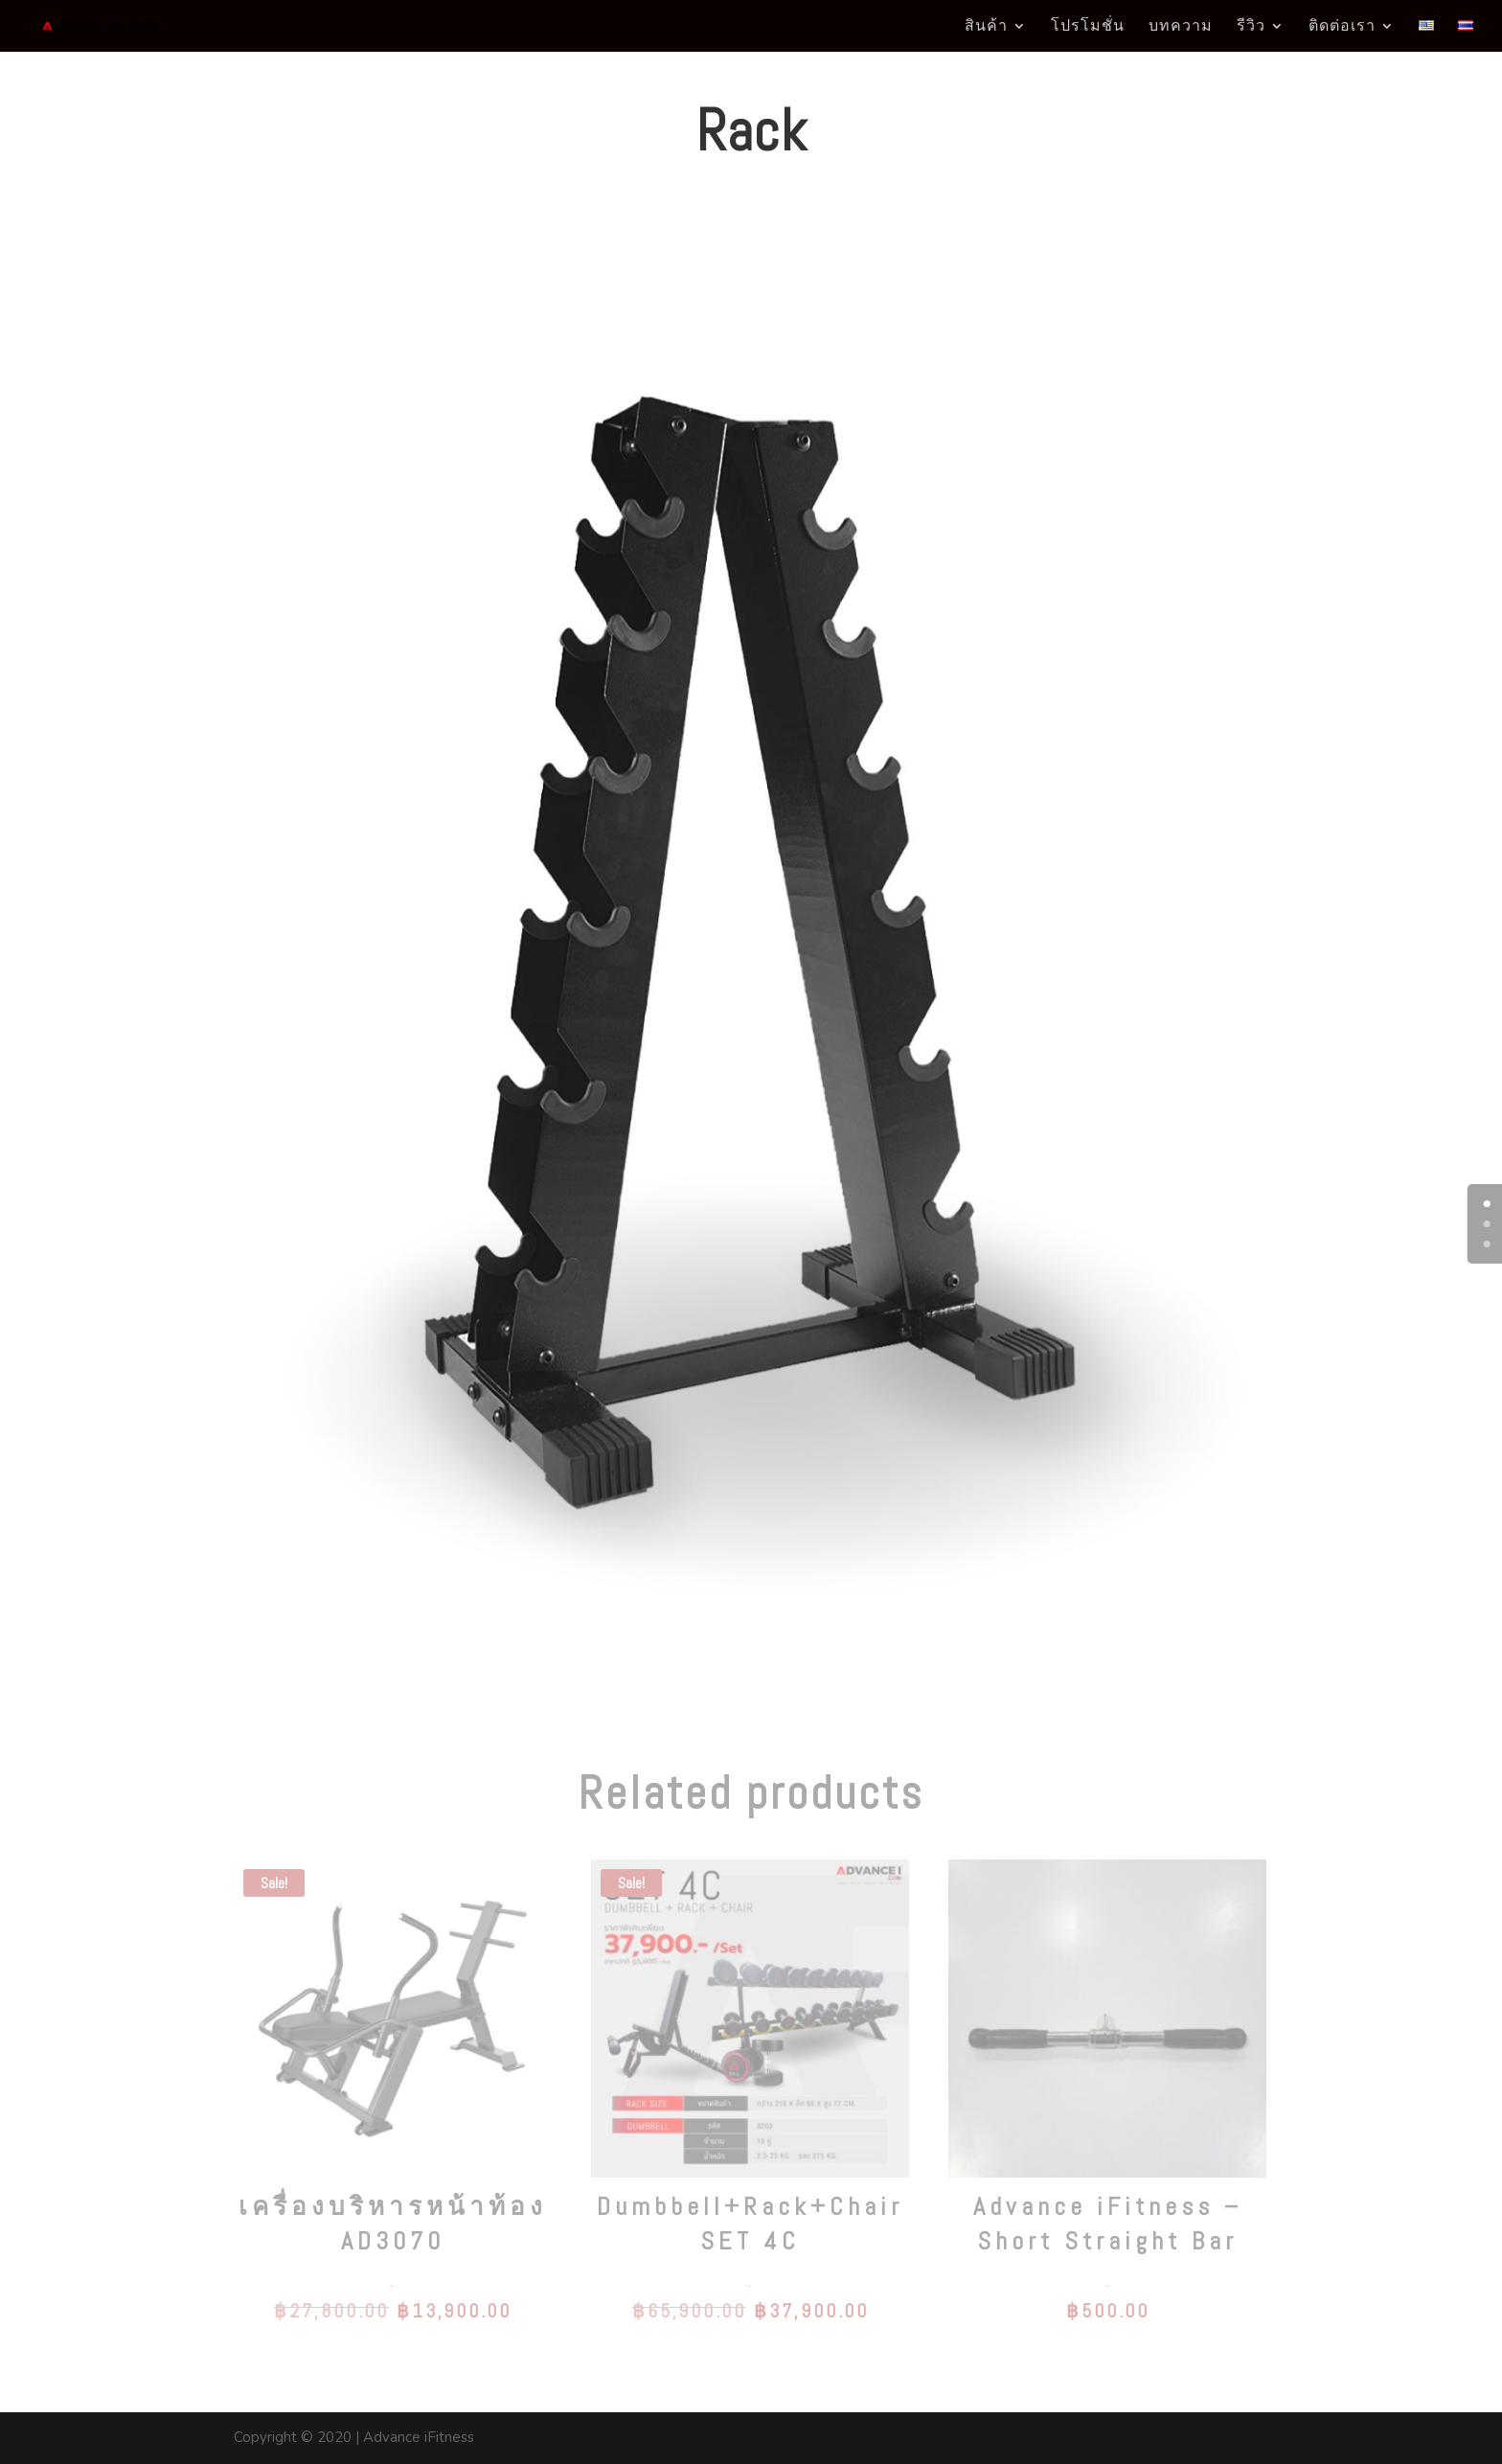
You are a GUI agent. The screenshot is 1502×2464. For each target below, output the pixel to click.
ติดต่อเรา (1342, 27)
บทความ (1181, 27)
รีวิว (1251, 27)
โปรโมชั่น (1088, 27)
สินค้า (986, 27)
